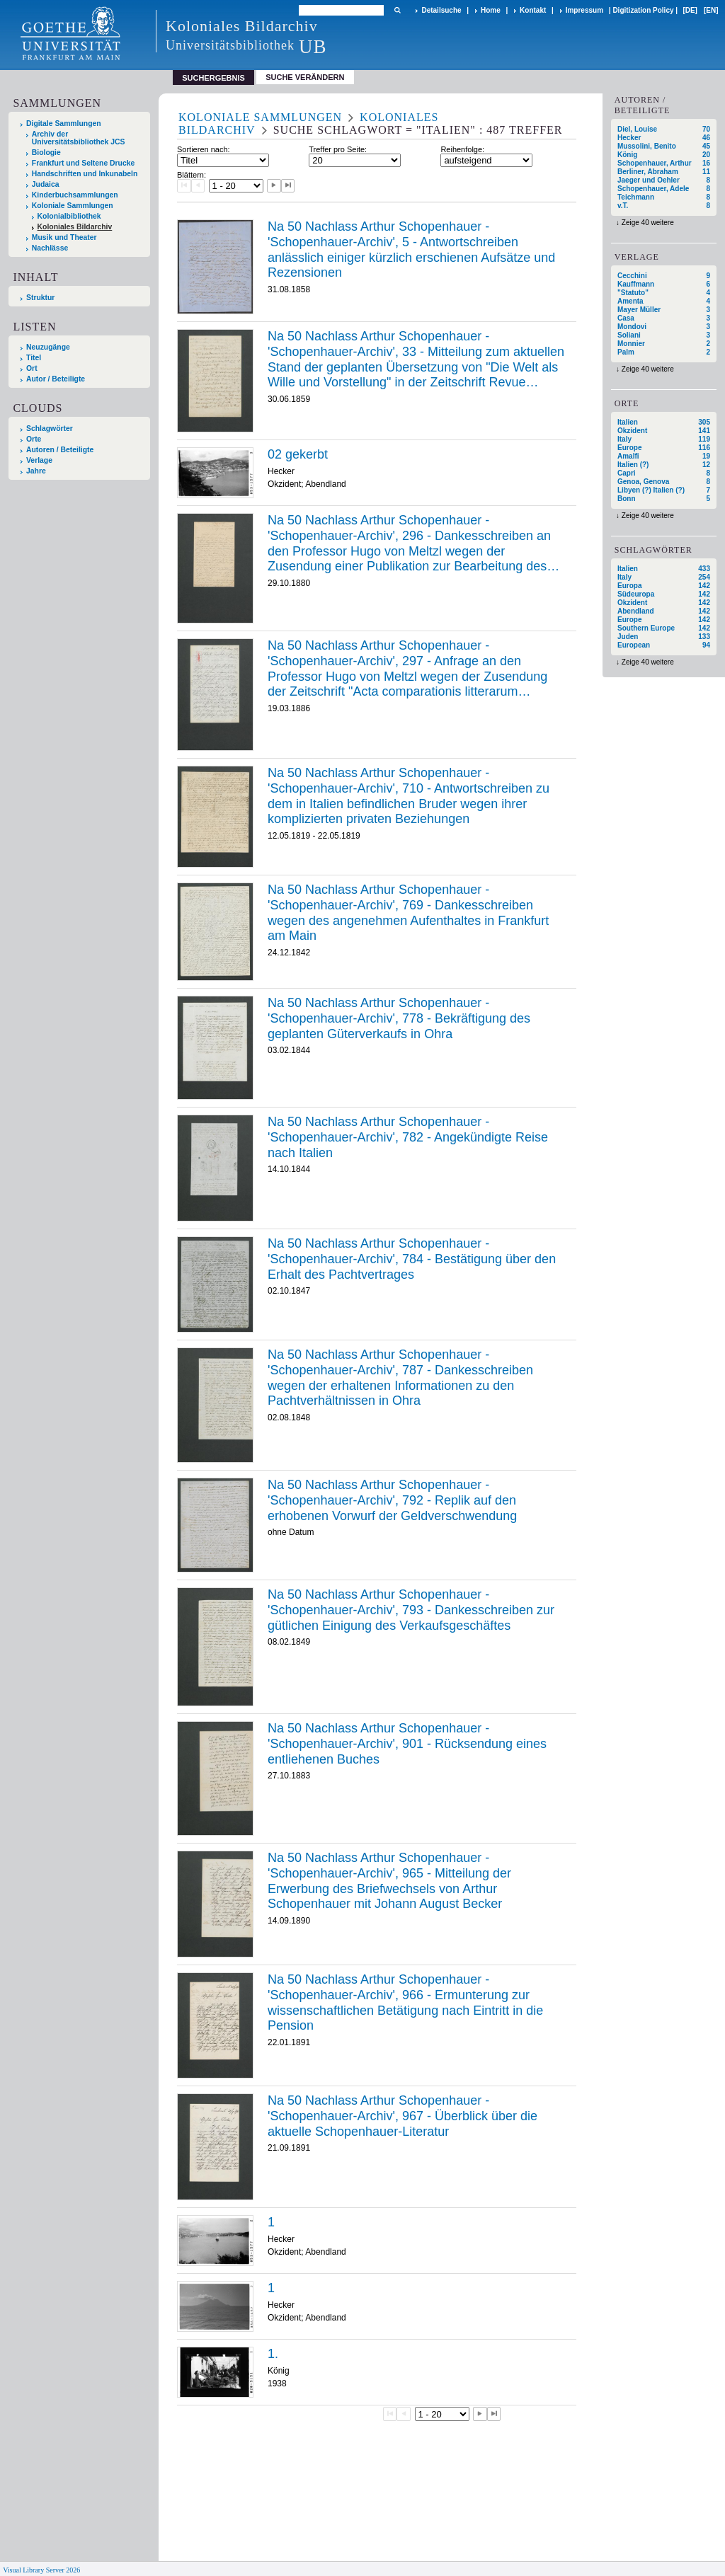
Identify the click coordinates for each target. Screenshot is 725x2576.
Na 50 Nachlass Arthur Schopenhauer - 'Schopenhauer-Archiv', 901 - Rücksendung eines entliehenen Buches (407, 1743)
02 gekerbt (298, 454)
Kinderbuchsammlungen (75, 195)
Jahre (36, 471)
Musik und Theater (64, 237)
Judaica (45, 184)
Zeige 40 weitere (648, 222)
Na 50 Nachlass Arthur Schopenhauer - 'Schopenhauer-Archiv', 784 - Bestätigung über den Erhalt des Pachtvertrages (412, 1258)
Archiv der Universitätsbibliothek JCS (78, 138)
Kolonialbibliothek (69, 216)
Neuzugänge (48, 347)
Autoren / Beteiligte (59, 450)
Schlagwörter (49, 428)
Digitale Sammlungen (63, 123)
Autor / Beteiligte (55, 379)
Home (491, 10)
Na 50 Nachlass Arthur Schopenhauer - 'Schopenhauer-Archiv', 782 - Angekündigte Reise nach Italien (408, 1137)
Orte (33, 439)
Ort (32, 368)
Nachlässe (50, 248)
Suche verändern (305, 77)
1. (273, 2354)
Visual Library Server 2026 (41, 2570)
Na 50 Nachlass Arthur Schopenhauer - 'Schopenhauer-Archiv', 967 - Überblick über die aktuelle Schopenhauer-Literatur (402, 2115)
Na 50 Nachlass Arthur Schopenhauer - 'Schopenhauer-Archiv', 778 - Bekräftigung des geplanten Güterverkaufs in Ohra (399, 1018)
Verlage (39, 460)
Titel (33, 358)
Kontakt (533, 10)
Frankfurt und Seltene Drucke (83, 163)
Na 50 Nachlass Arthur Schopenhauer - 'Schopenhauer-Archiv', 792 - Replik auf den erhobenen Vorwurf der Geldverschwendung (392, 1500)
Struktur (40, 297)
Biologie (46, 152)
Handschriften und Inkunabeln (85, 174)
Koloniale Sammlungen (72, 205)
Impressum (584, 10)
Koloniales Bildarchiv (75, 227)
